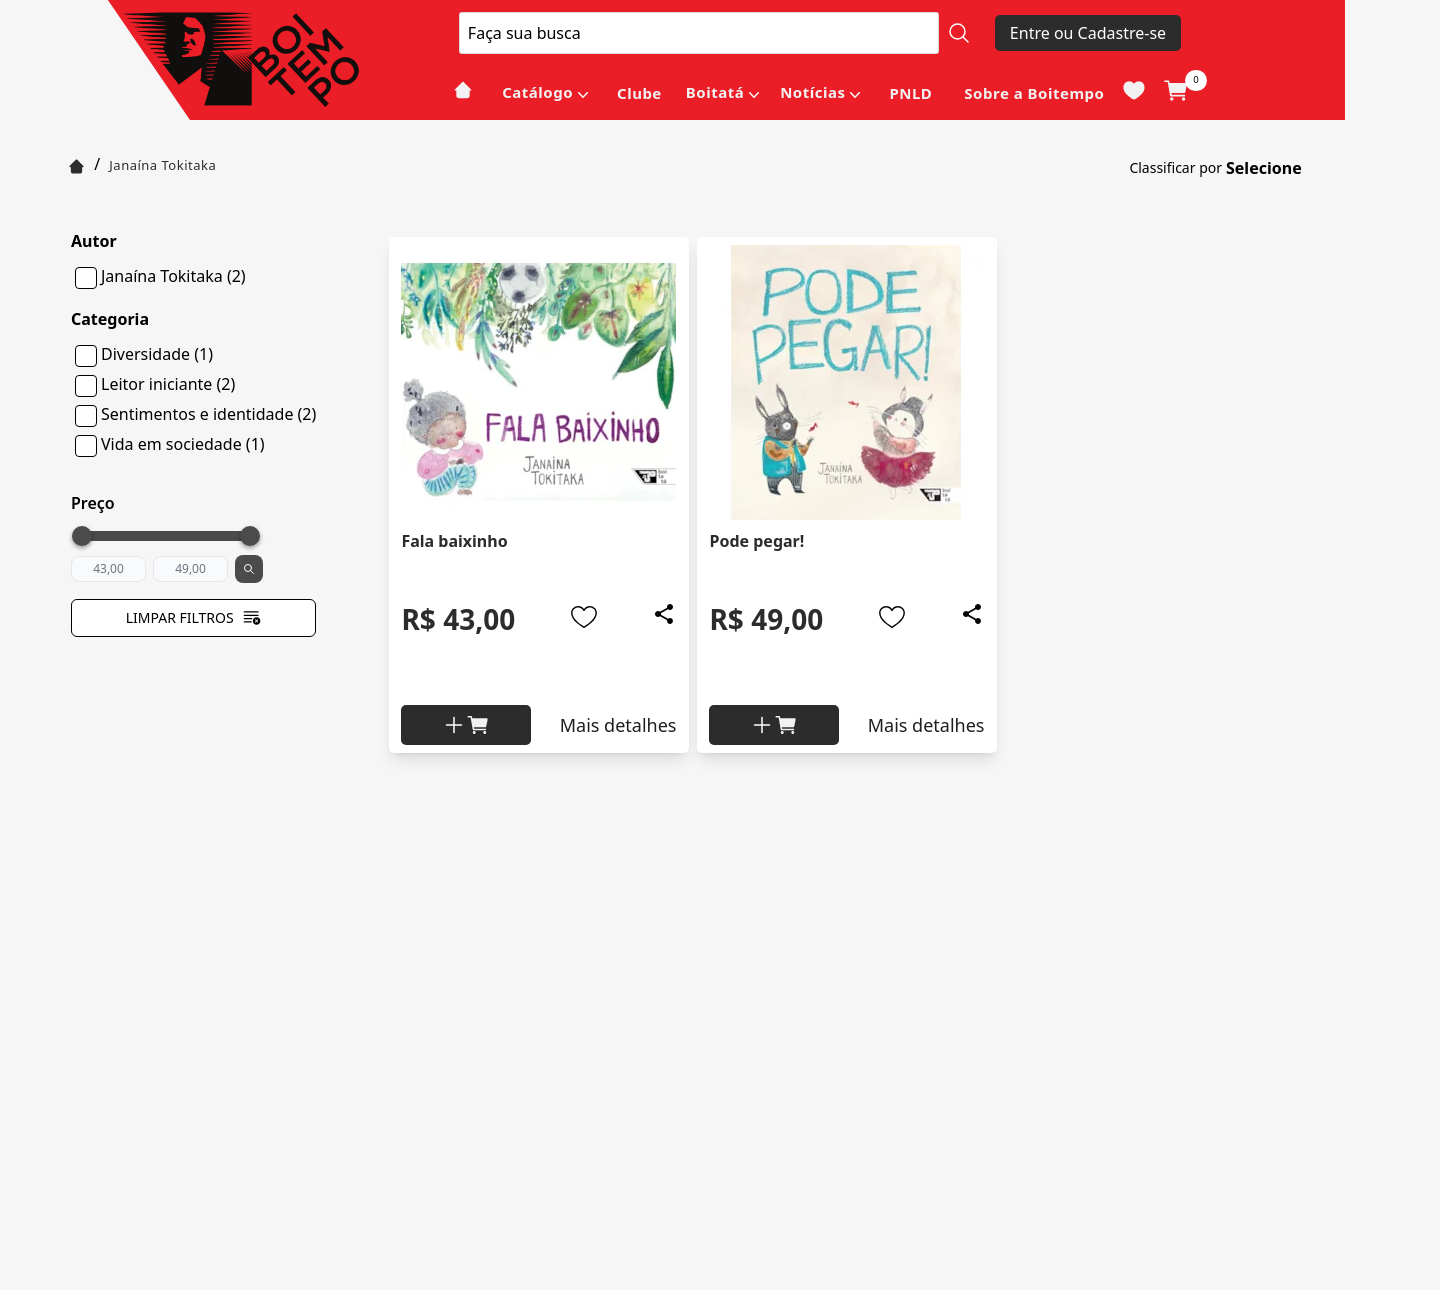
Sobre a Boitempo (1034, 93)
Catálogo (537, 92)
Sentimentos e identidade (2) (208, 414)
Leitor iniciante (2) (168, 384)
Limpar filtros (194, 618)
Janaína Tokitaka (162, 165)
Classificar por (1175, 167)
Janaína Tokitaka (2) (173, 276)
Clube (639, 93)
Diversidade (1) (157, 354)
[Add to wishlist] (584, 617)
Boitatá (715, 92)
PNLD (910, 93)
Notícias (812, 92)
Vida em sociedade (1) (183, 444)
